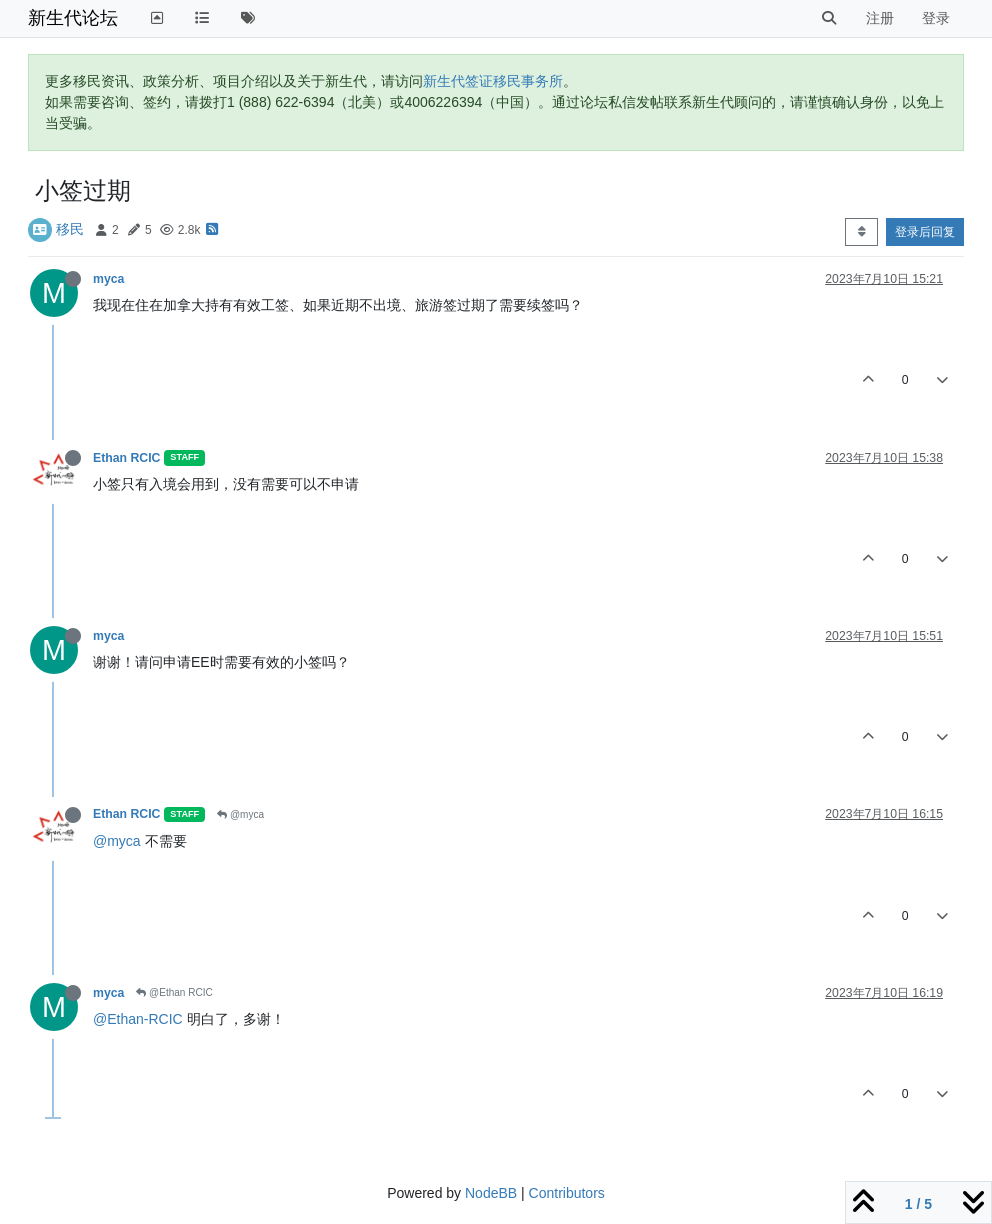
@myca (240, 814)
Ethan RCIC (126, 458)
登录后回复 (925, 232)
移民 (70, 229)
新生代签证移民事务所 (493, 81)
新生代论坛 (73, 18)
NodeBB (491, 1193)
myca (108, 279)
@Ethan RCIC (174, 992)
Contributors (567, 1193)
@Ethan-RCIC (138, 1019)
